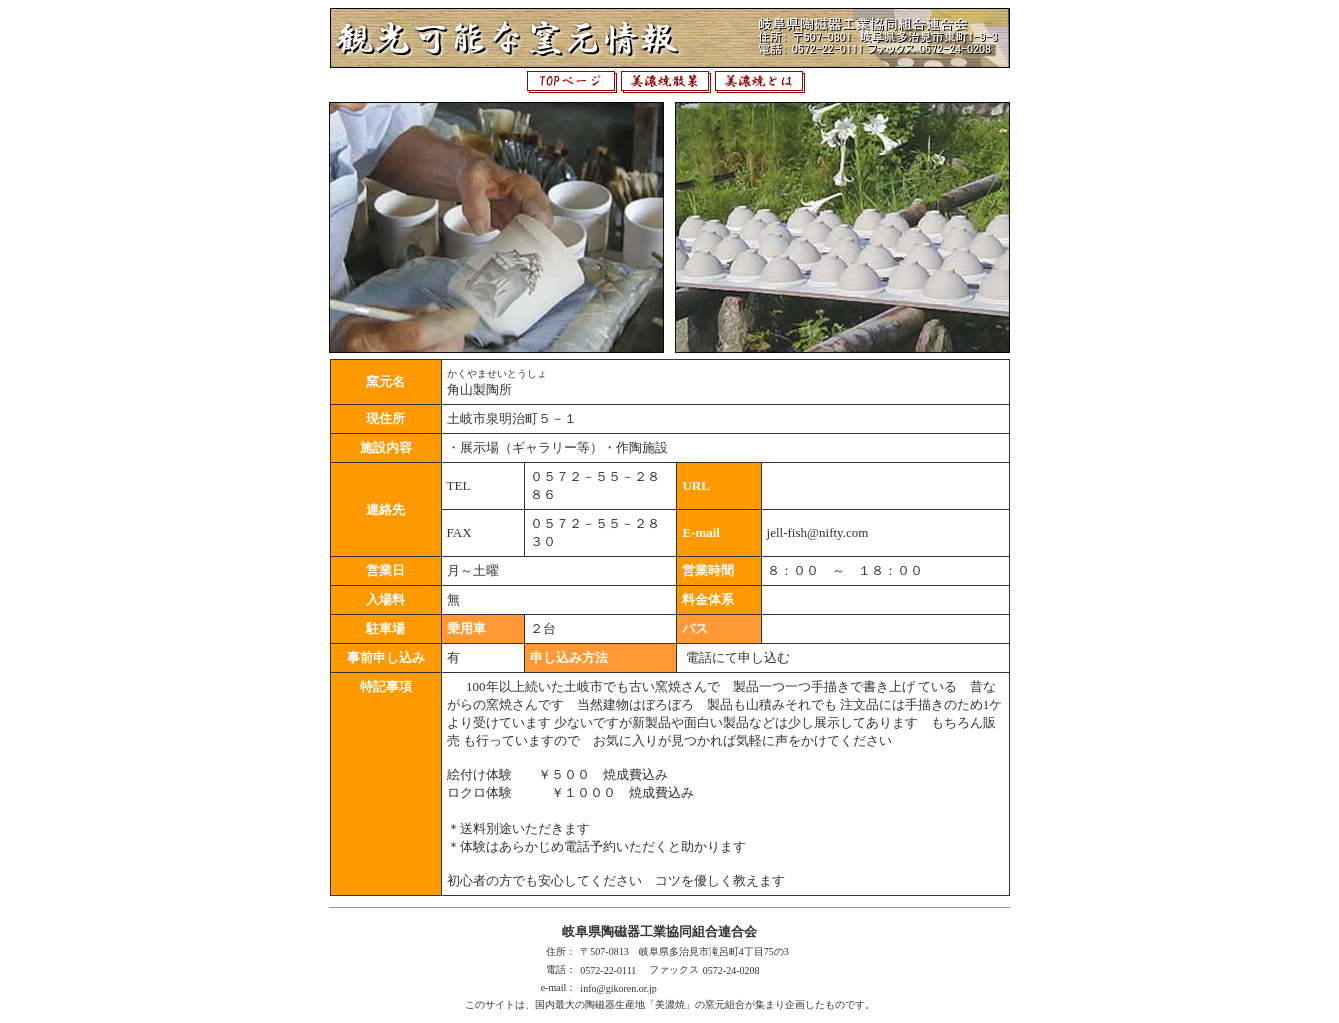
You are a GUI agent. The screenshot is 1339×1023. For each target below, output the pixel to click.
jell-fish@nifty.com (818, 532)
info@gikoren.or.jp (618, 988)
